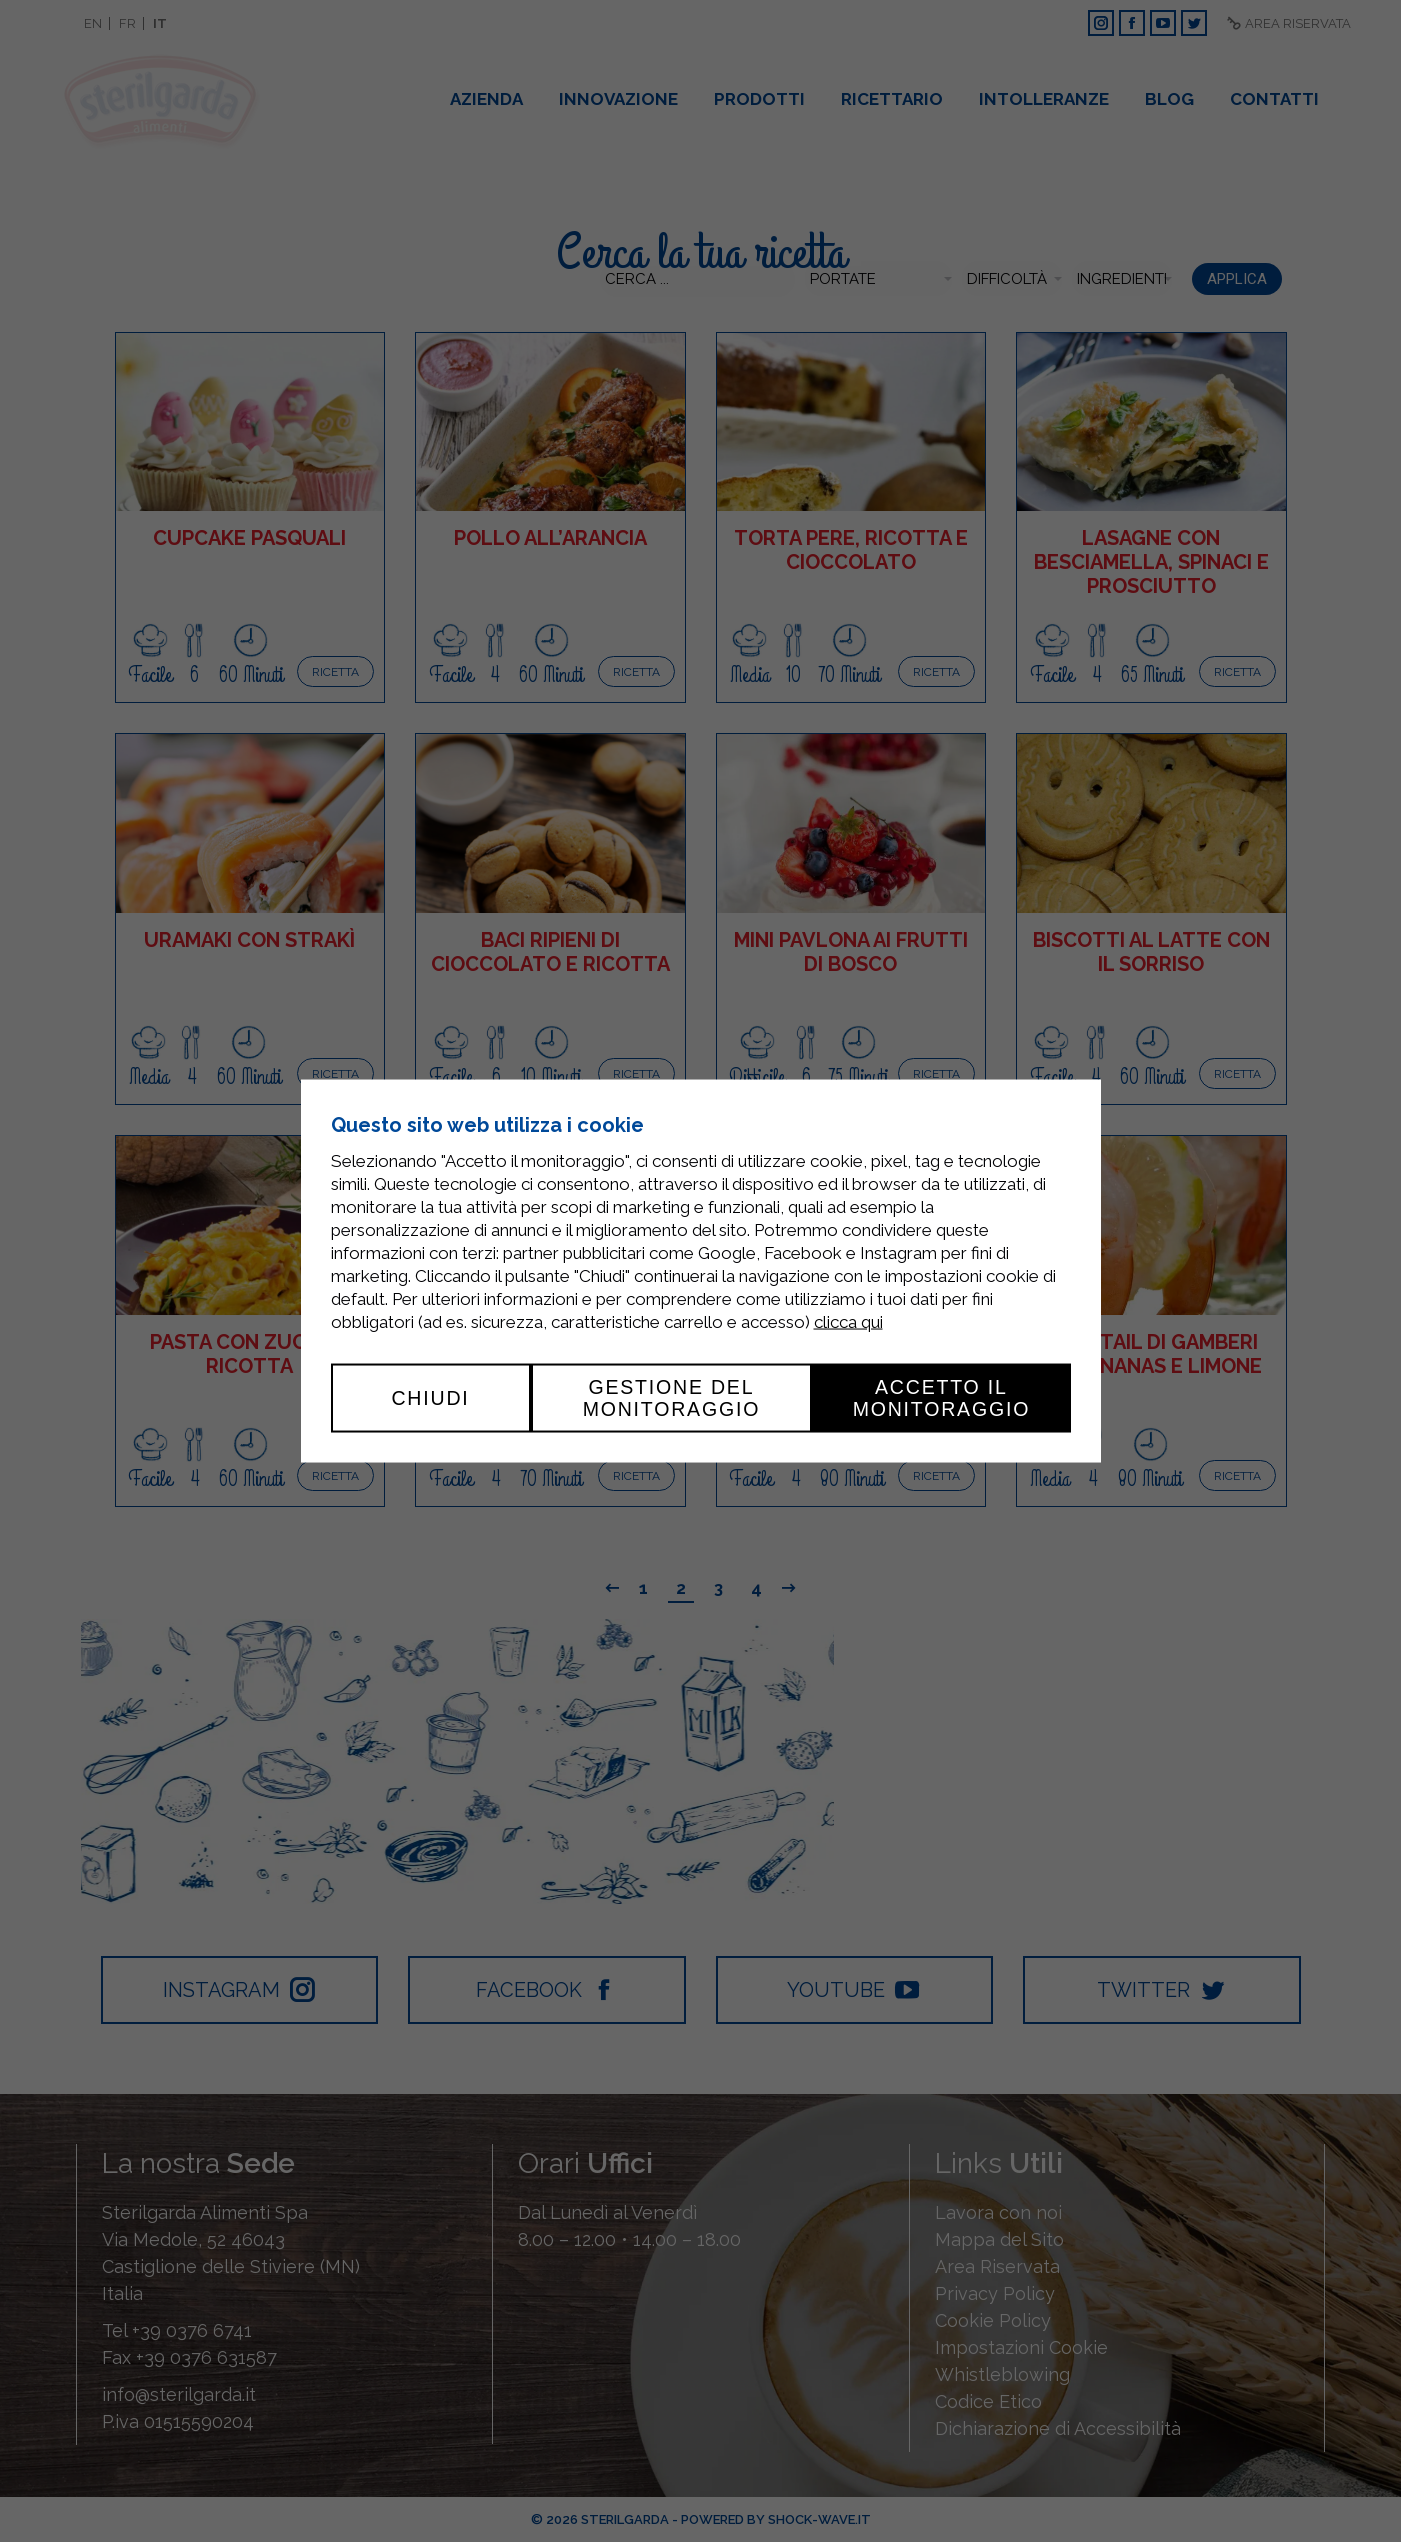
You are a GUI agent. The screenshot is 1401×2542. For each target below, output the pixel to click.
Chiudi (430, 1398)
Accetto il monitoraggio (942, 1398)
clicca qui (848, 1322)
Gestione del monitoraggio (672, 1398)
